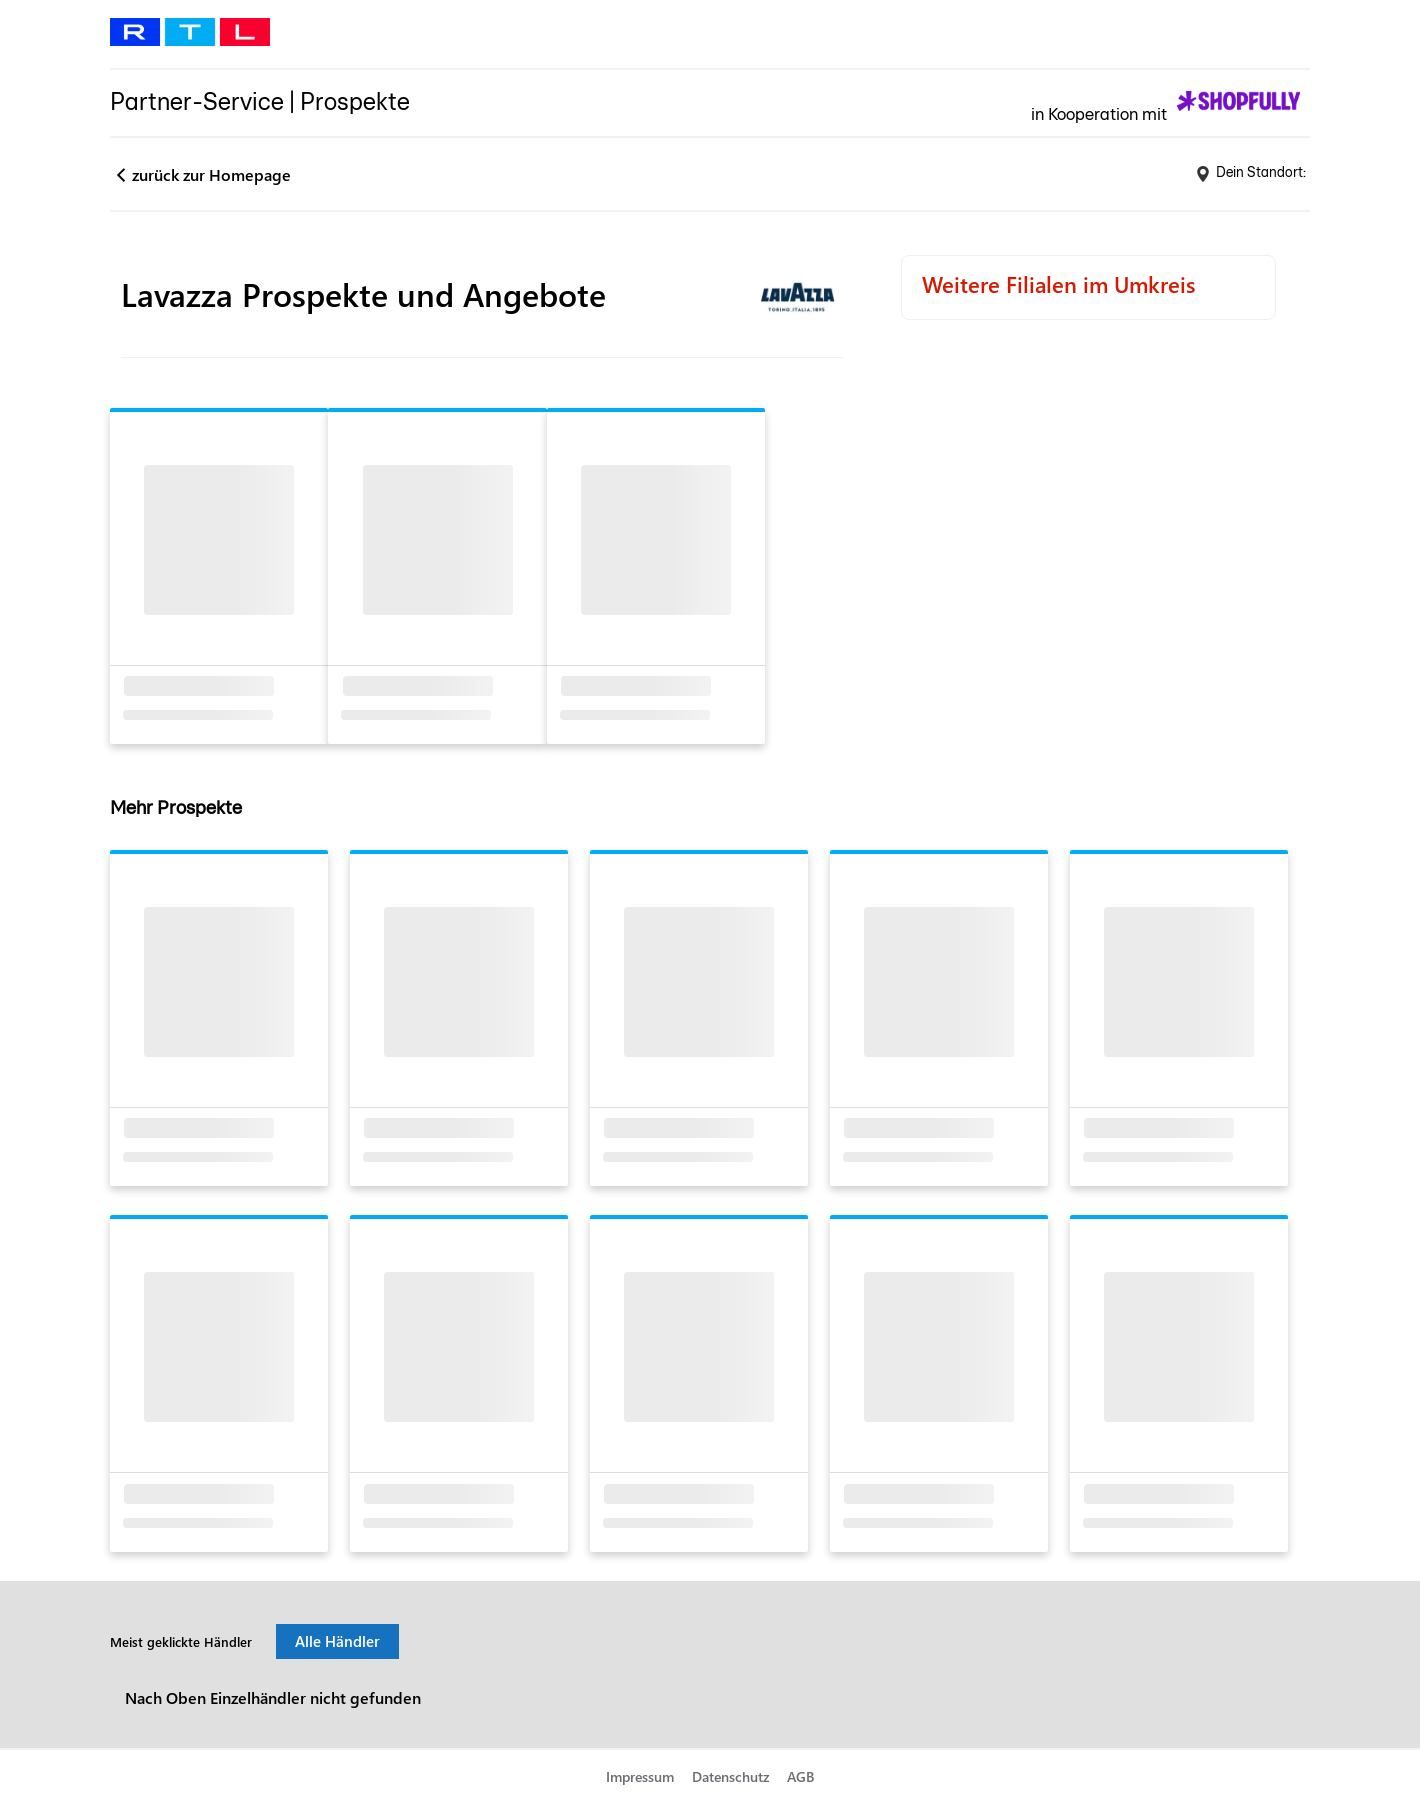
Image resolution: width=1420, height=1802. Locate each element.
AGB (800, 1776)
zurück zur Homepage (211, 174)
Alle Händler (337, 1641)
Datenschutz (731, 1776)
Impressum (640, 1776)
